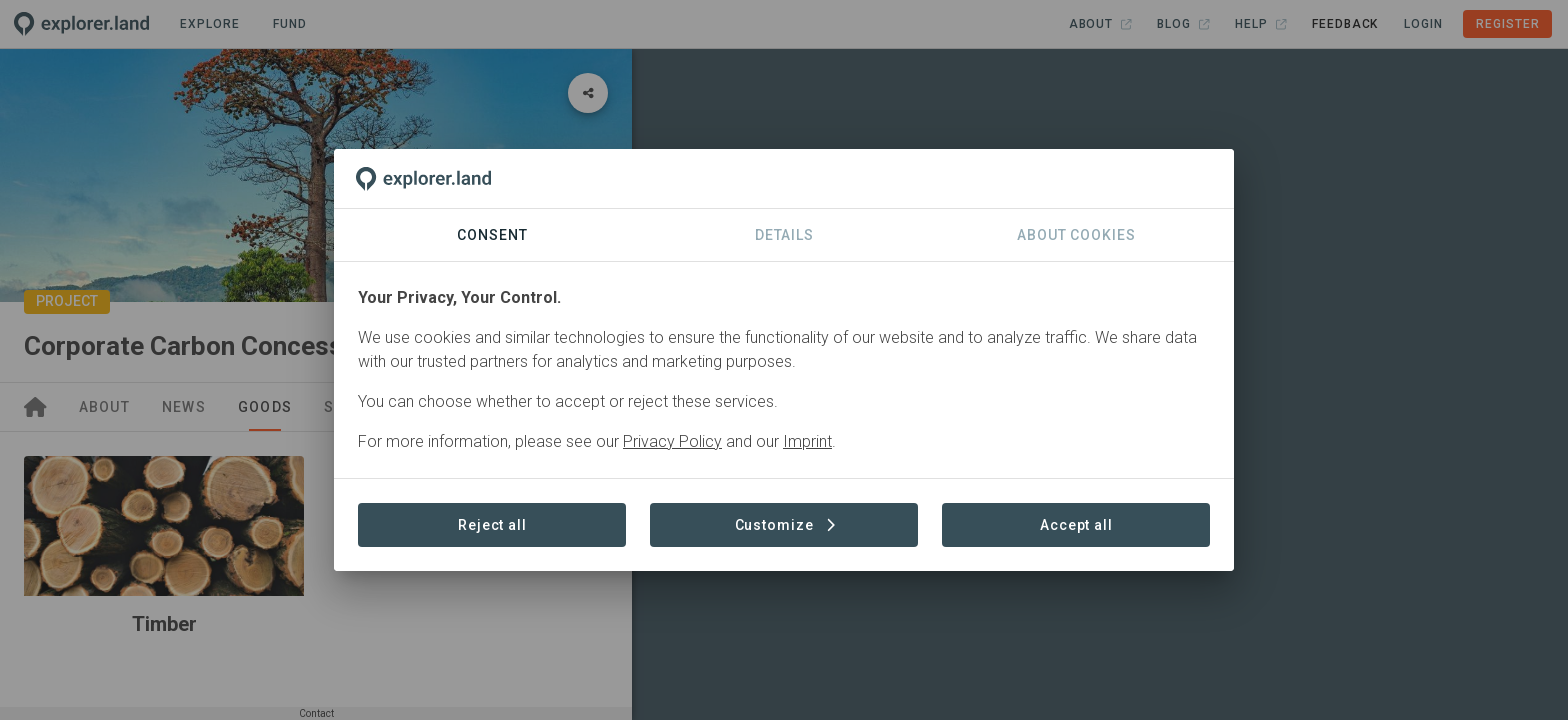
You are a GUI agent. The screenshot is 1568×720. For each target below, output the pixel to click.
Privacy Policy (672, 441)
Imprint (807, 441)
